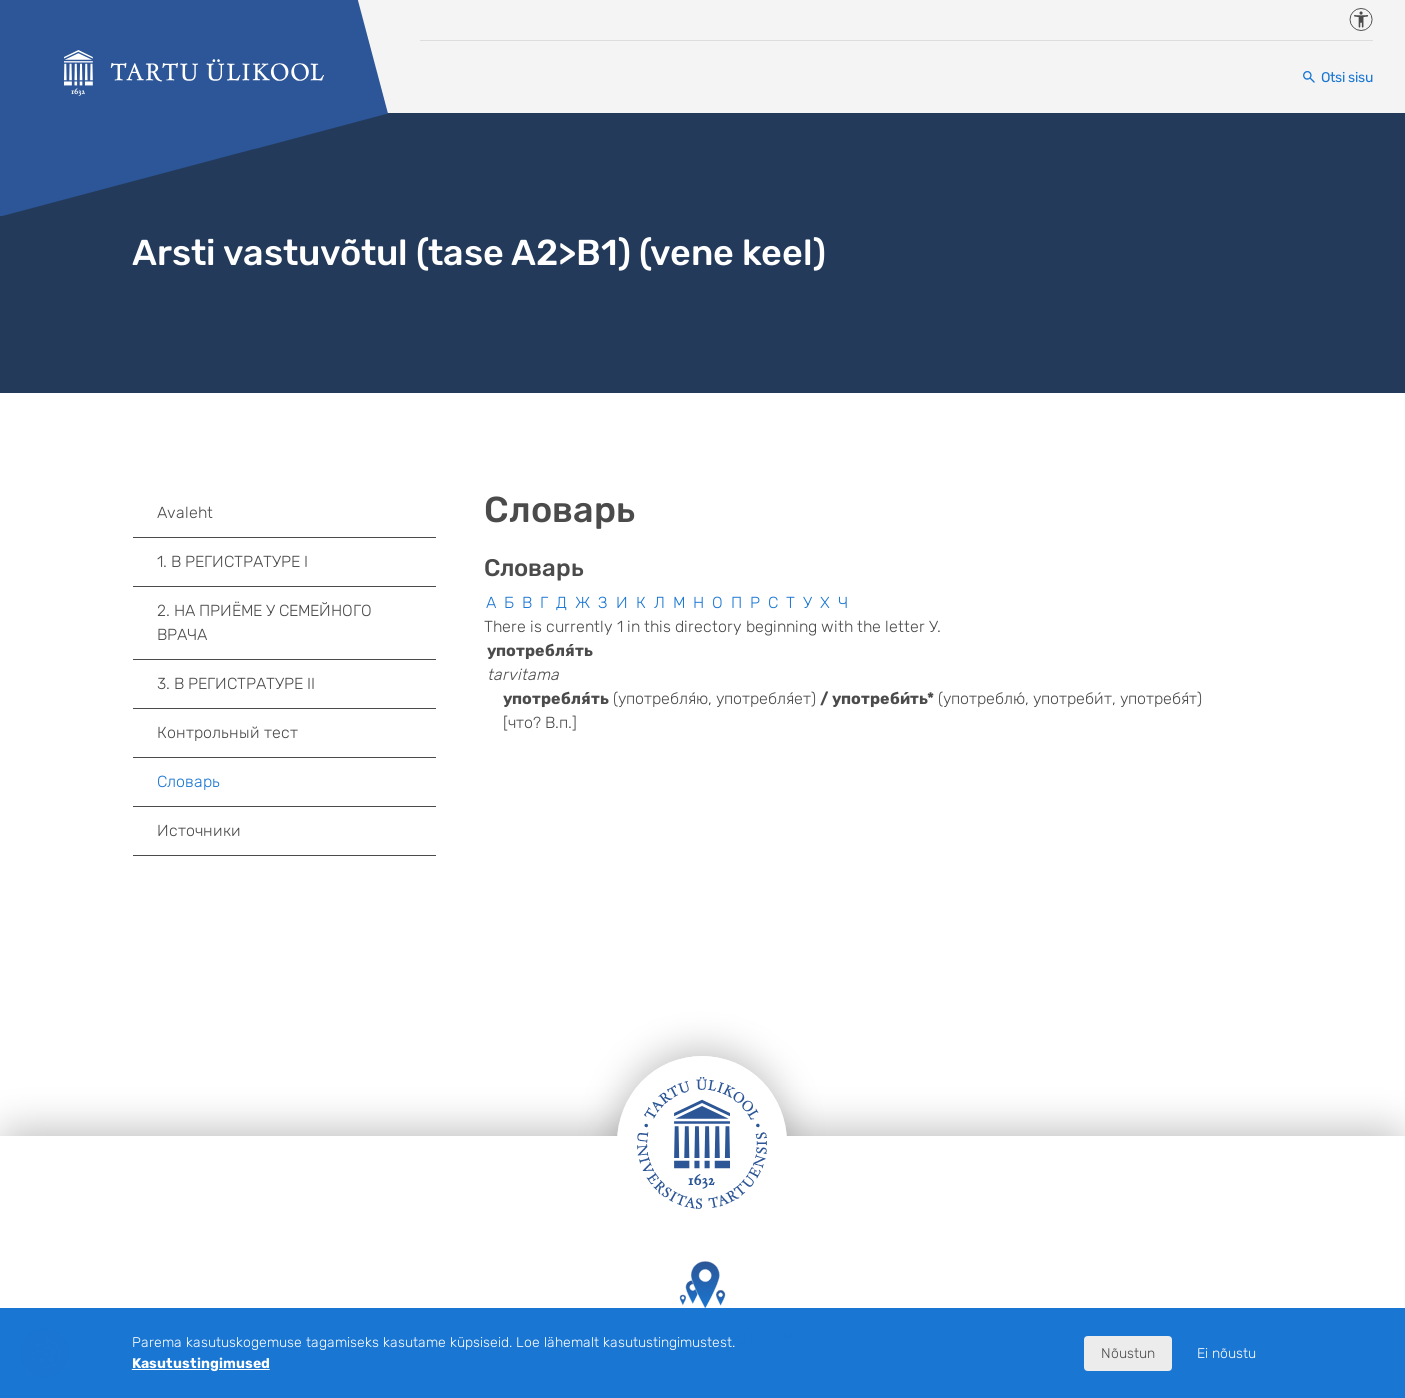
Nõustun (1128, 1353)
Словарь (188, 781)
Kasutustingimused (201, 1363)
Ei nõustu (1226, 1353)
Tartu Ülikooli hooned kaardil (702, 1303)
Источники (199, 830)
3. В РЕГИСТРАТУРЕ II (296, 684)
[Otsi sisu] (1337, 77)
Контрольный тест (227, 732)
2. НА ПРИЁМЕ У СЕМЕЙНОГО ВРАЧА (296, 622)
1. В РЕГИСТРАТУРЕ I (296, 562)
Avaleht (185, 512)
